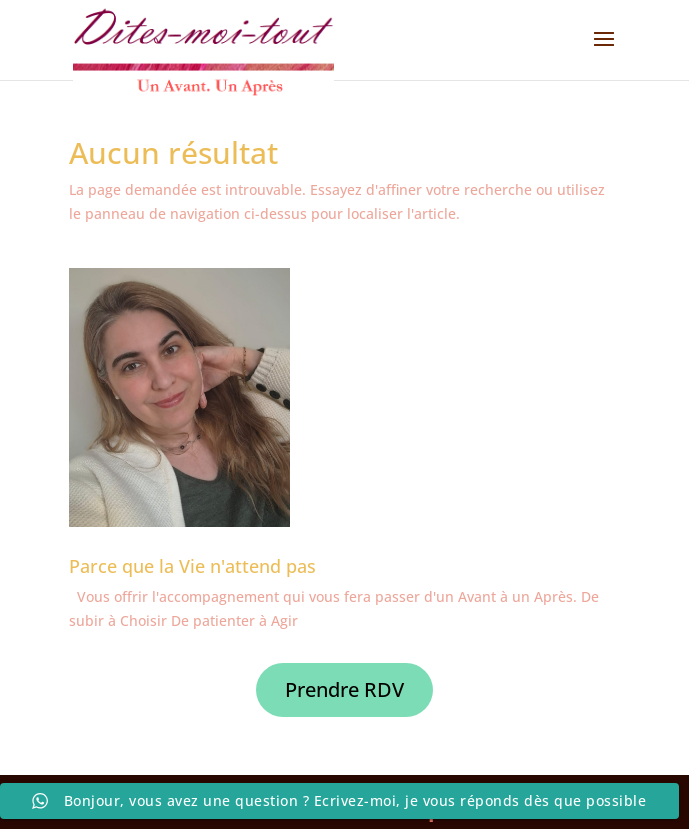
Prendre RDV (344, 689)
